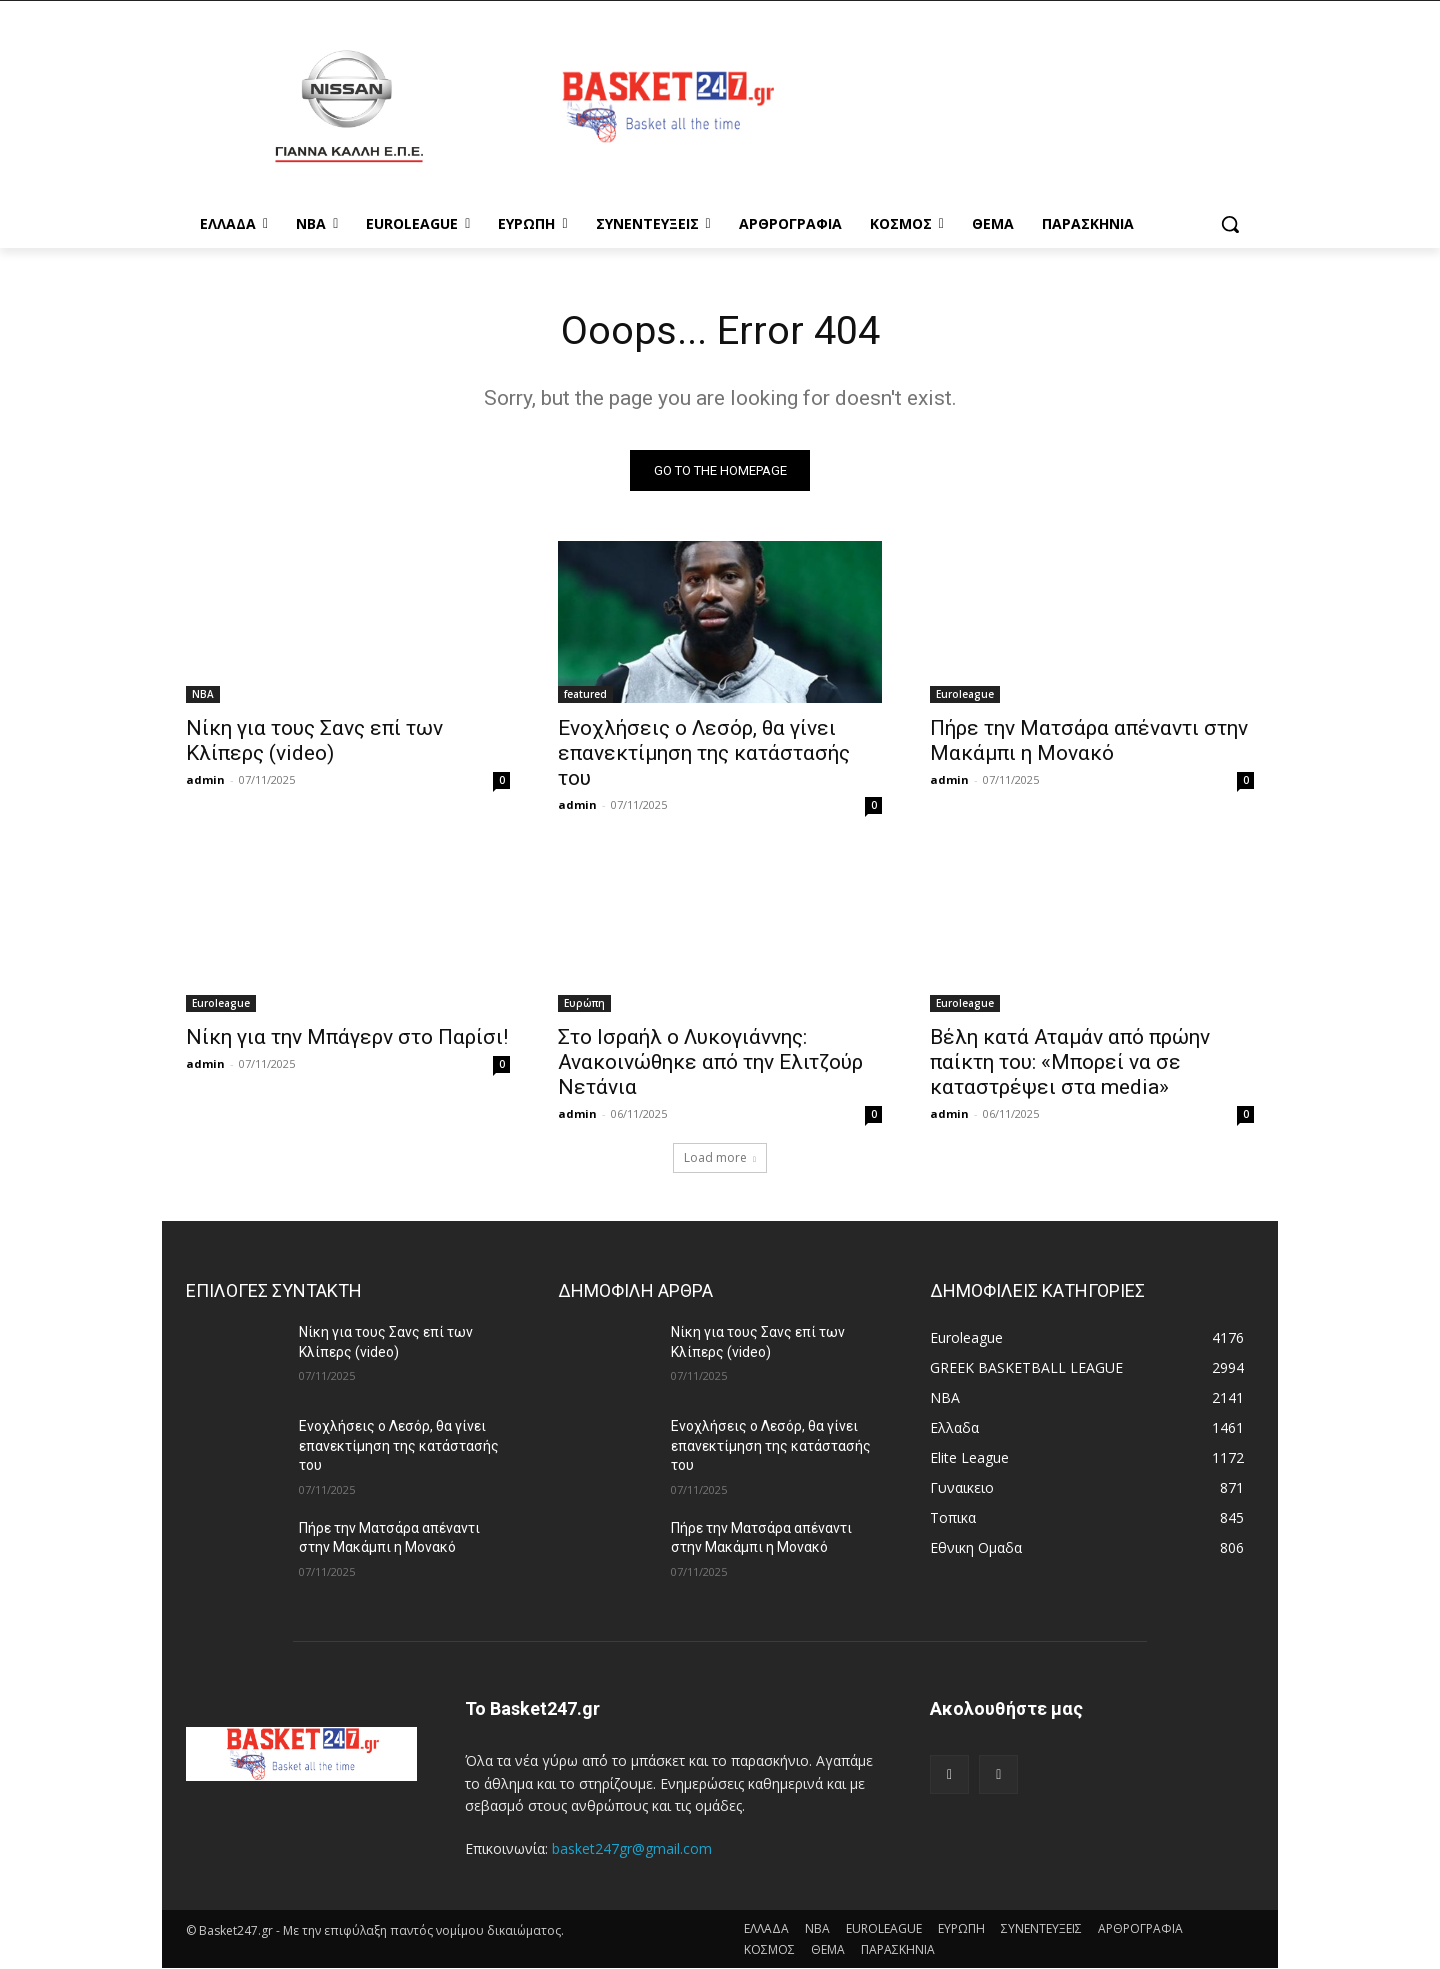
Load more (720, 1158)
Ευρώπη (584, 1004)
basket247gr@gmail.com (632, 1849)
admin (205, 780)
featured (585, 695)
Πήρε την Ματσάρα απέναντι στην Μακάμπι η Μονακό (1089, 741)
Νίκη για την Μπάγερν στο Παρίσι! (347, 1038)
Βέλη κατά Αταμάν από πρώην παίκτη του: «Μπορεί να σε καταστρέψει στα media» (1070, 1063)
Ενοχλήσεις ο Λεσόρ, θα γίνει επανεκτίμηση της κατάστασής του (704, 754)
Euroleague (965, 695)
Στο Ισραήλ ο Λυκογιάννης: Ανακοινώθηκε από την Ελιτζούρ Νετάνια (710, 1063)
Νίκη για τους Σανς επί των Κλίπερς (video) (314, 741)
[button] (1230, 224)
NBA (203, 695)
